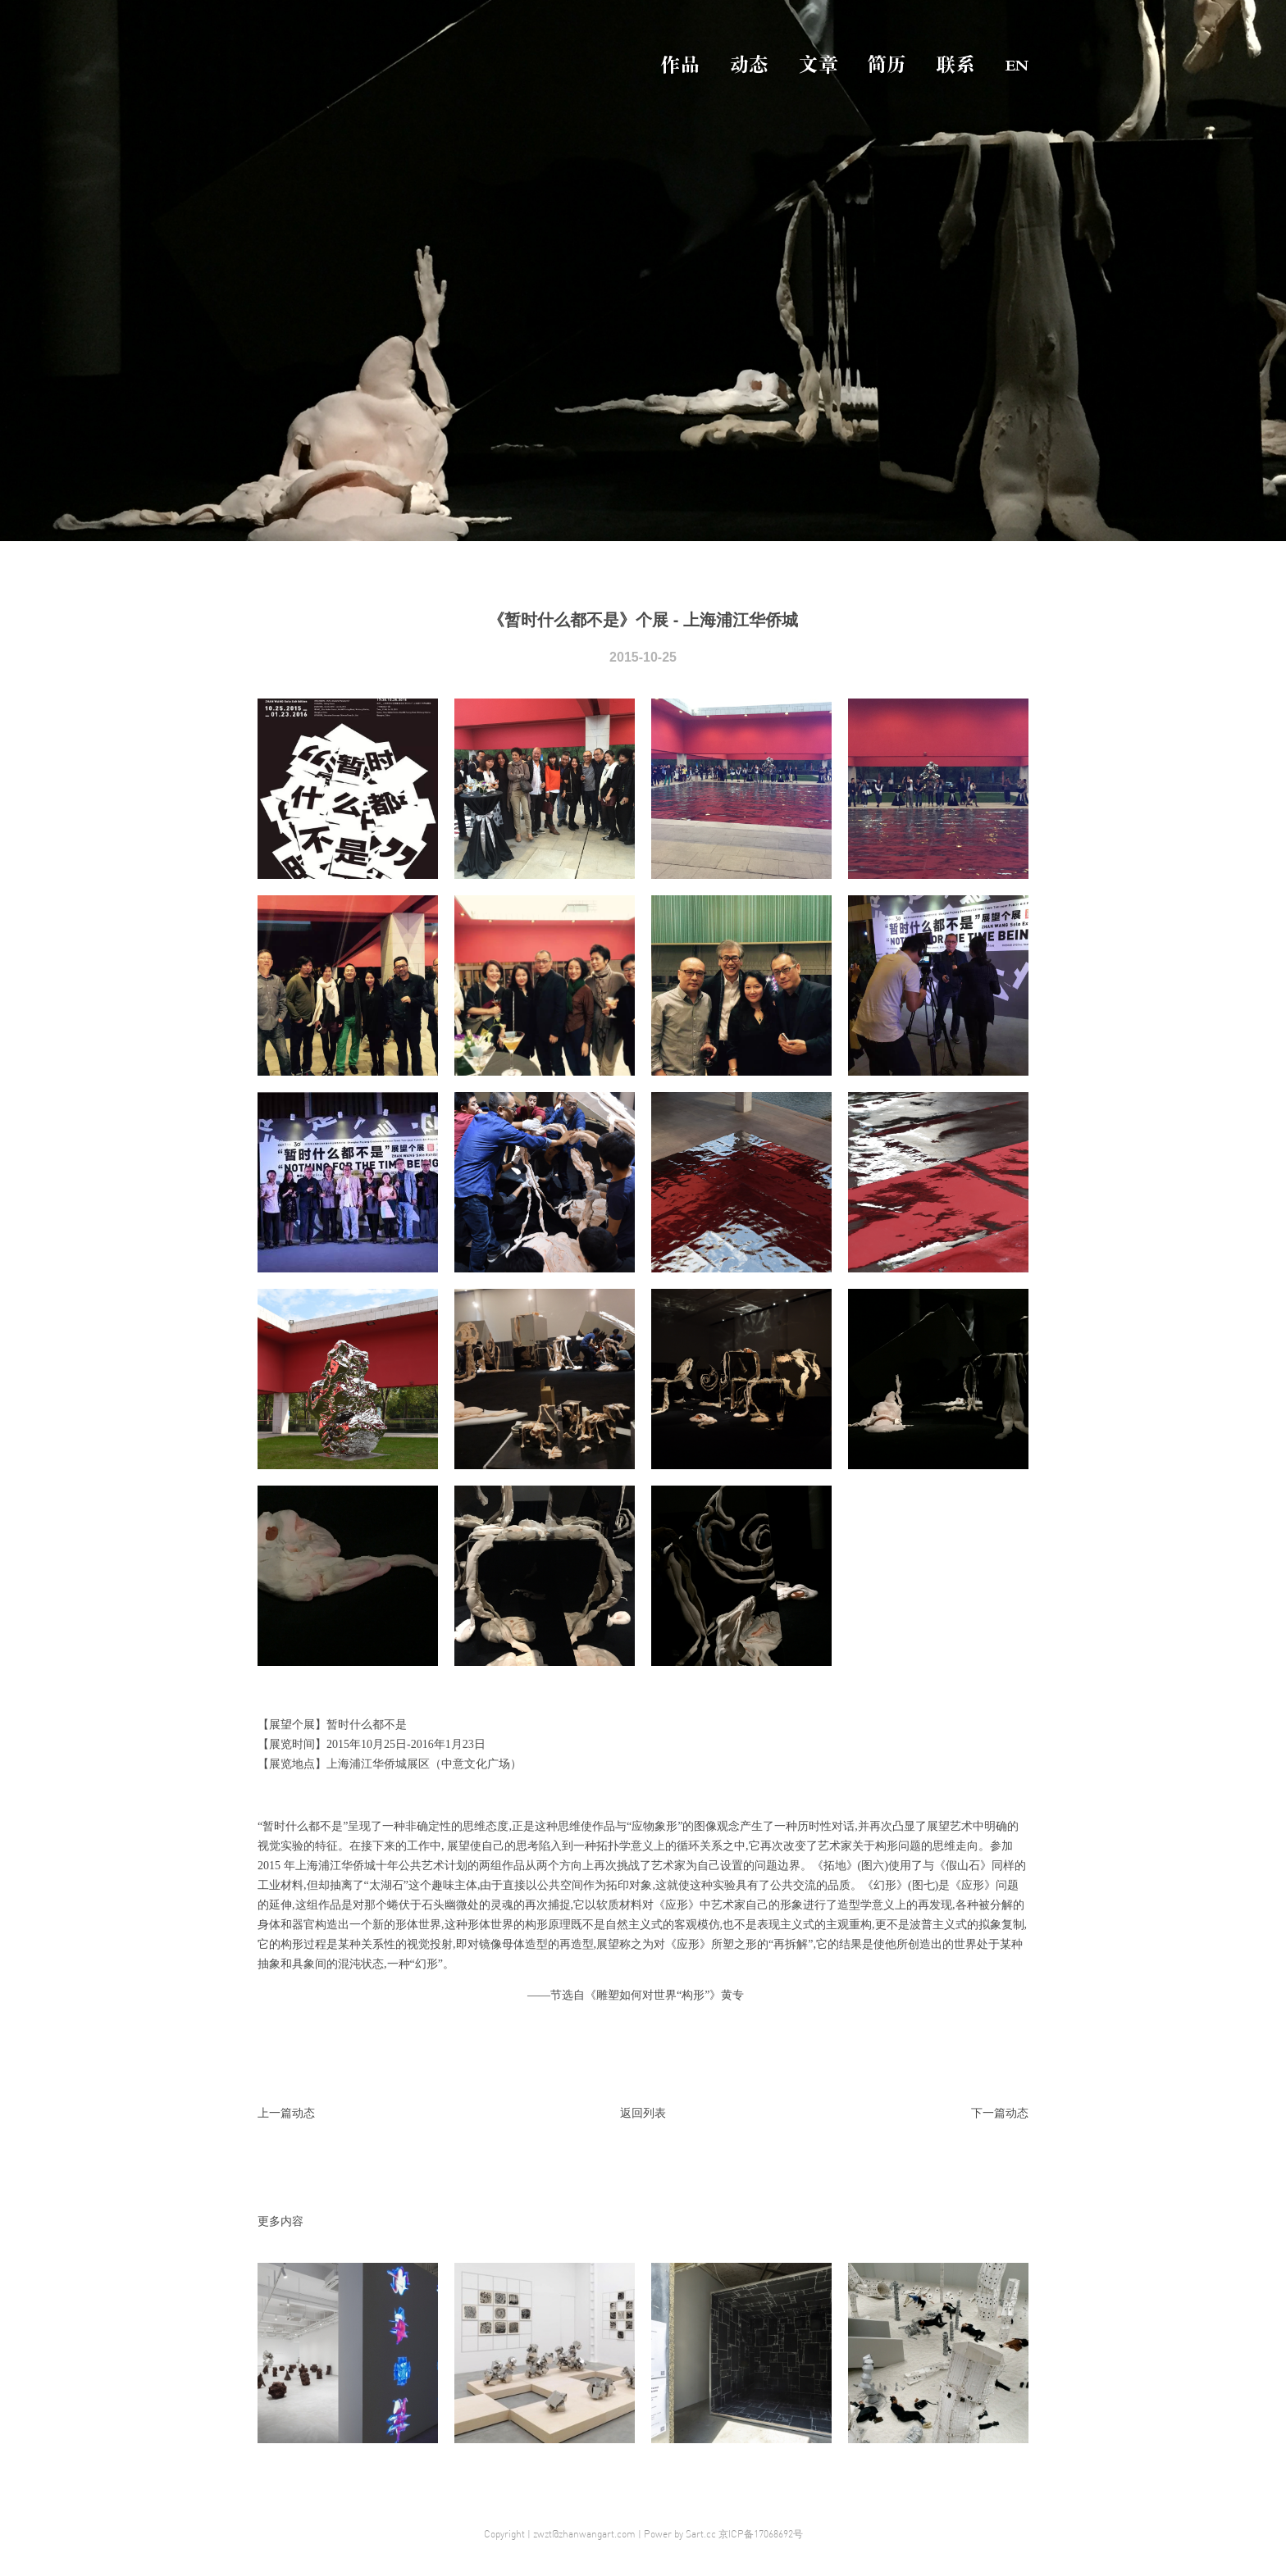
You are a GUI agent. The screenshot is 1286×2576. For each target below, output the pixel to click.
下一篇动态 (999, 2112)
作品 (680, 65)
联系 (955, 65)
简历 (886, 65)
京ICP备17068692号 (760, 2534)
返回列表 (643, 2112)
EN (1017, 65)
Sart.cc (701, 2534)
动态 (748, 65)
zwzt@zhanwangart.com (584, 2534)
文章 (817, 65)
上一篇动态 (286, 2112)
